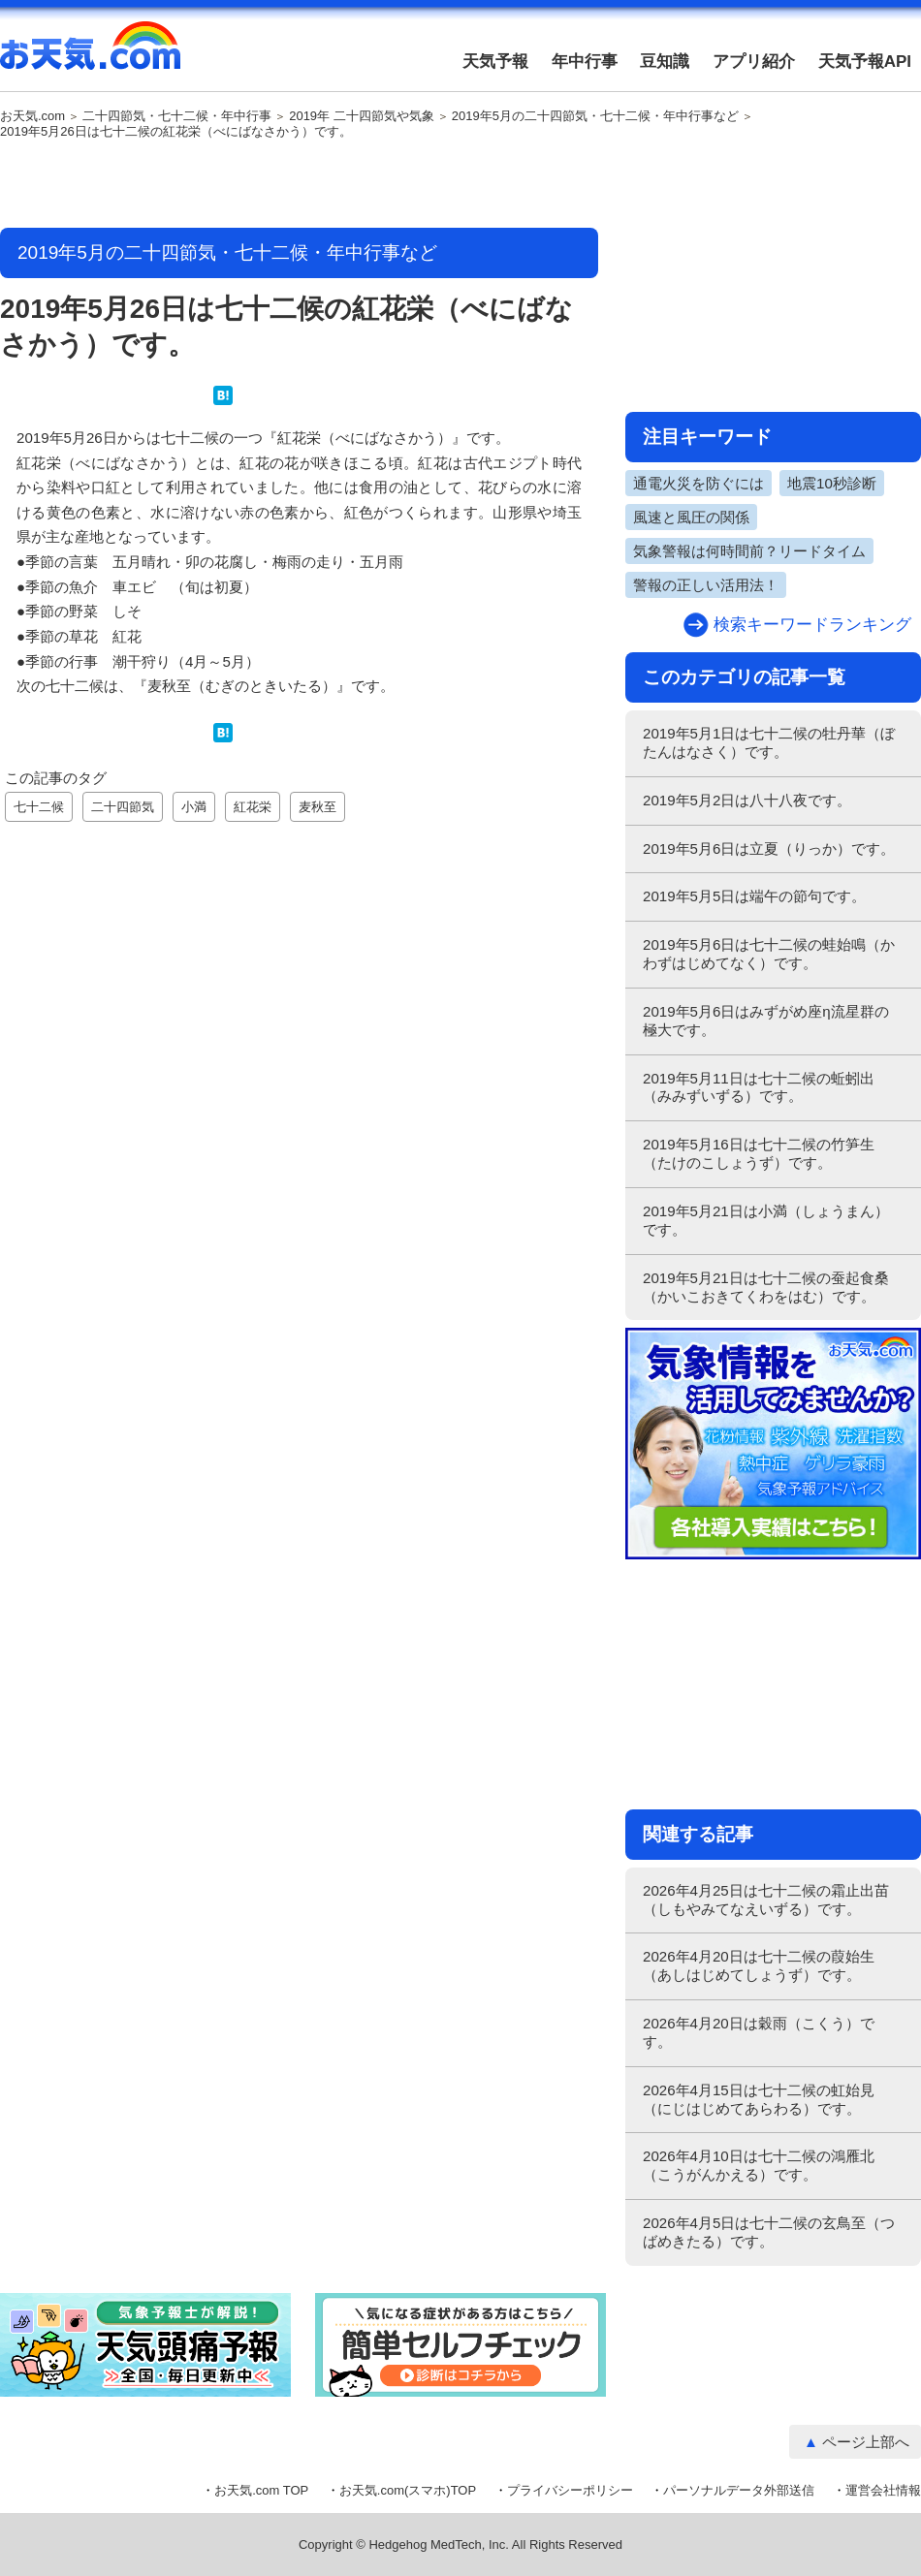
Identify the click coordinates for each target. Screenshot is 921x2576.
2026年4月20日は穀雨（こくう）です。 (758, 2032)
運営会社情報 (883, 2490)
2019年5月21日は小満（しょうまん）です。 (766, 1220)
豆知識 (664, 61)
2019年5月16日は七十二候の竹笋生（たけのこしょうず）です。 (758, 1153)
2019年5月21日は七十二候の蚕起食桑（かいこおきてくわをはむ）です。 (766, 1287)
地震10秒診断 (831, 483)
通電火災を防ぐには (698, 483)
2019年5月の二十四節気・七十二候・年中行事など (595, 116)
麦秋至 (317, 807)
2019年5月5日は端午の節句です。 (754, 896)
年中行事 (585, 61)
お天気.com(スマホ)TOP (407, 2490)
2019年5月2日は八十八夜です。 (747, 800)
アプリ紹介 (754, 61)
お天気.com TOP (261, 2490)
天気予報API (864, 61)
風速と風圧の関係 (691, 517)
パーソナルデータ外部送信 (738, 2490)
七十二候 (39, 807)
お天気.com (90, 56)
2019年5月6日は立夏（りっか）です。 (769, 848)
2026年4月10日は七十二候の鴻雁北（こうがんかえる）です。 (758, 2165)
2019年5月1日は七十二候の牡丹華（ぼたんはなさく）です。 (769, 742)
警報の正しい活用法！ (705, 585)
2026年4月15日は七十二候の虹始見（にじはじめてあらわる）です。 (758, 2099)
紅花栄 (252, 807)
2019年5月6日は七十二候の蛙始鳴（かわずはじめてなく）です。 (769, 953)
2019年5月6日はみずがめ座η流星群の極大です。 (766, 1020)
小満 (193, 807)
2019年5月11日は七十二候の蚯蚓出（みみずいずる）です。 (758, 1087)
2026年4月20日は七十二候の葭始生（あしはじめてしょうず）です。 (758, 1965)
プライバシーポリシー (570, 2490)
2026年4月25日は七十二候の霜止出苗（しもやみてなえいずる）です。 (766, 1899)
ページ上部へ (865, 2442)
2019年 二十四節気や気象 (361, 116)
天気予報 (495, 61)
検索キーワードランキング (812, 624)
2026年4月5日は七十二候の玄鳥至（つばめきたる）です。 (769, 2232)
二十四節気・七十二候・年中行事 (176, 116)
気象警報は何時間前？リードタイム (749, 551)
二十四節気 (122, 807)
